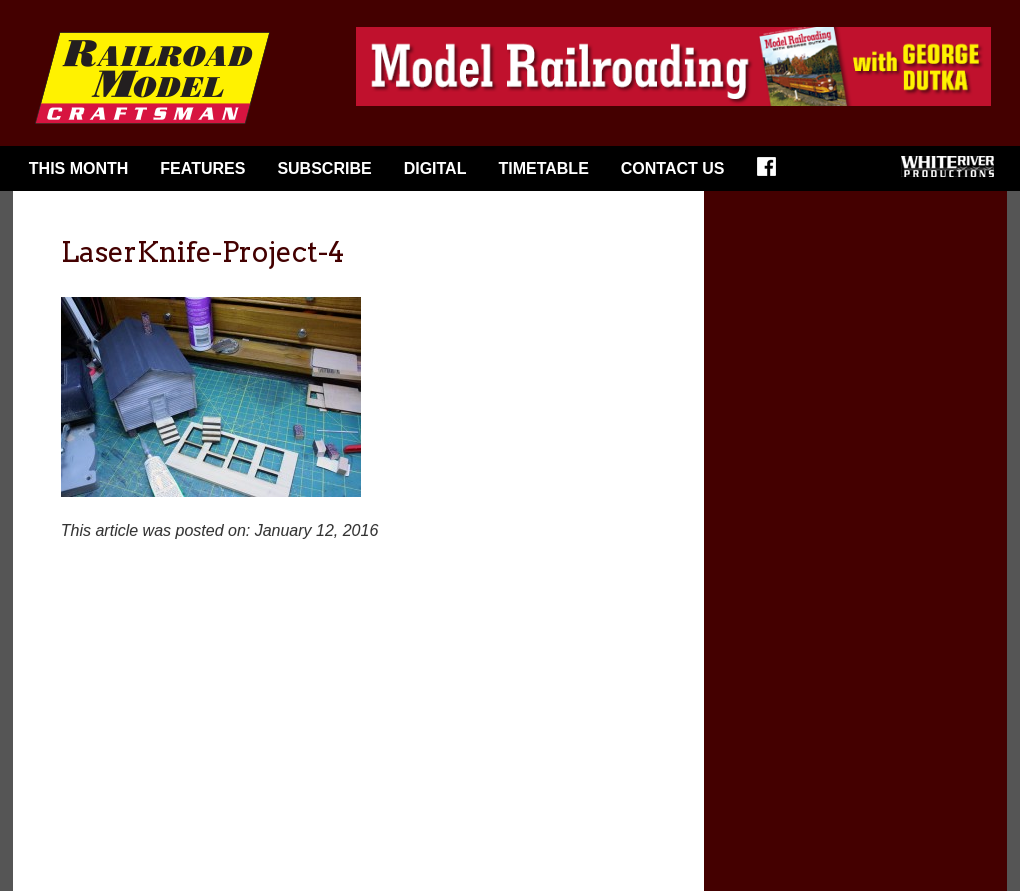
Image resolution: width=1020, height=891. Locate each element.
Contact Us (673, 168)
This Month (79, 168)
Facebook (773, 173)
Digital (435, 168)
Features (202, 168)
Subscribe (324, 168)
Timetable (543, 168)
